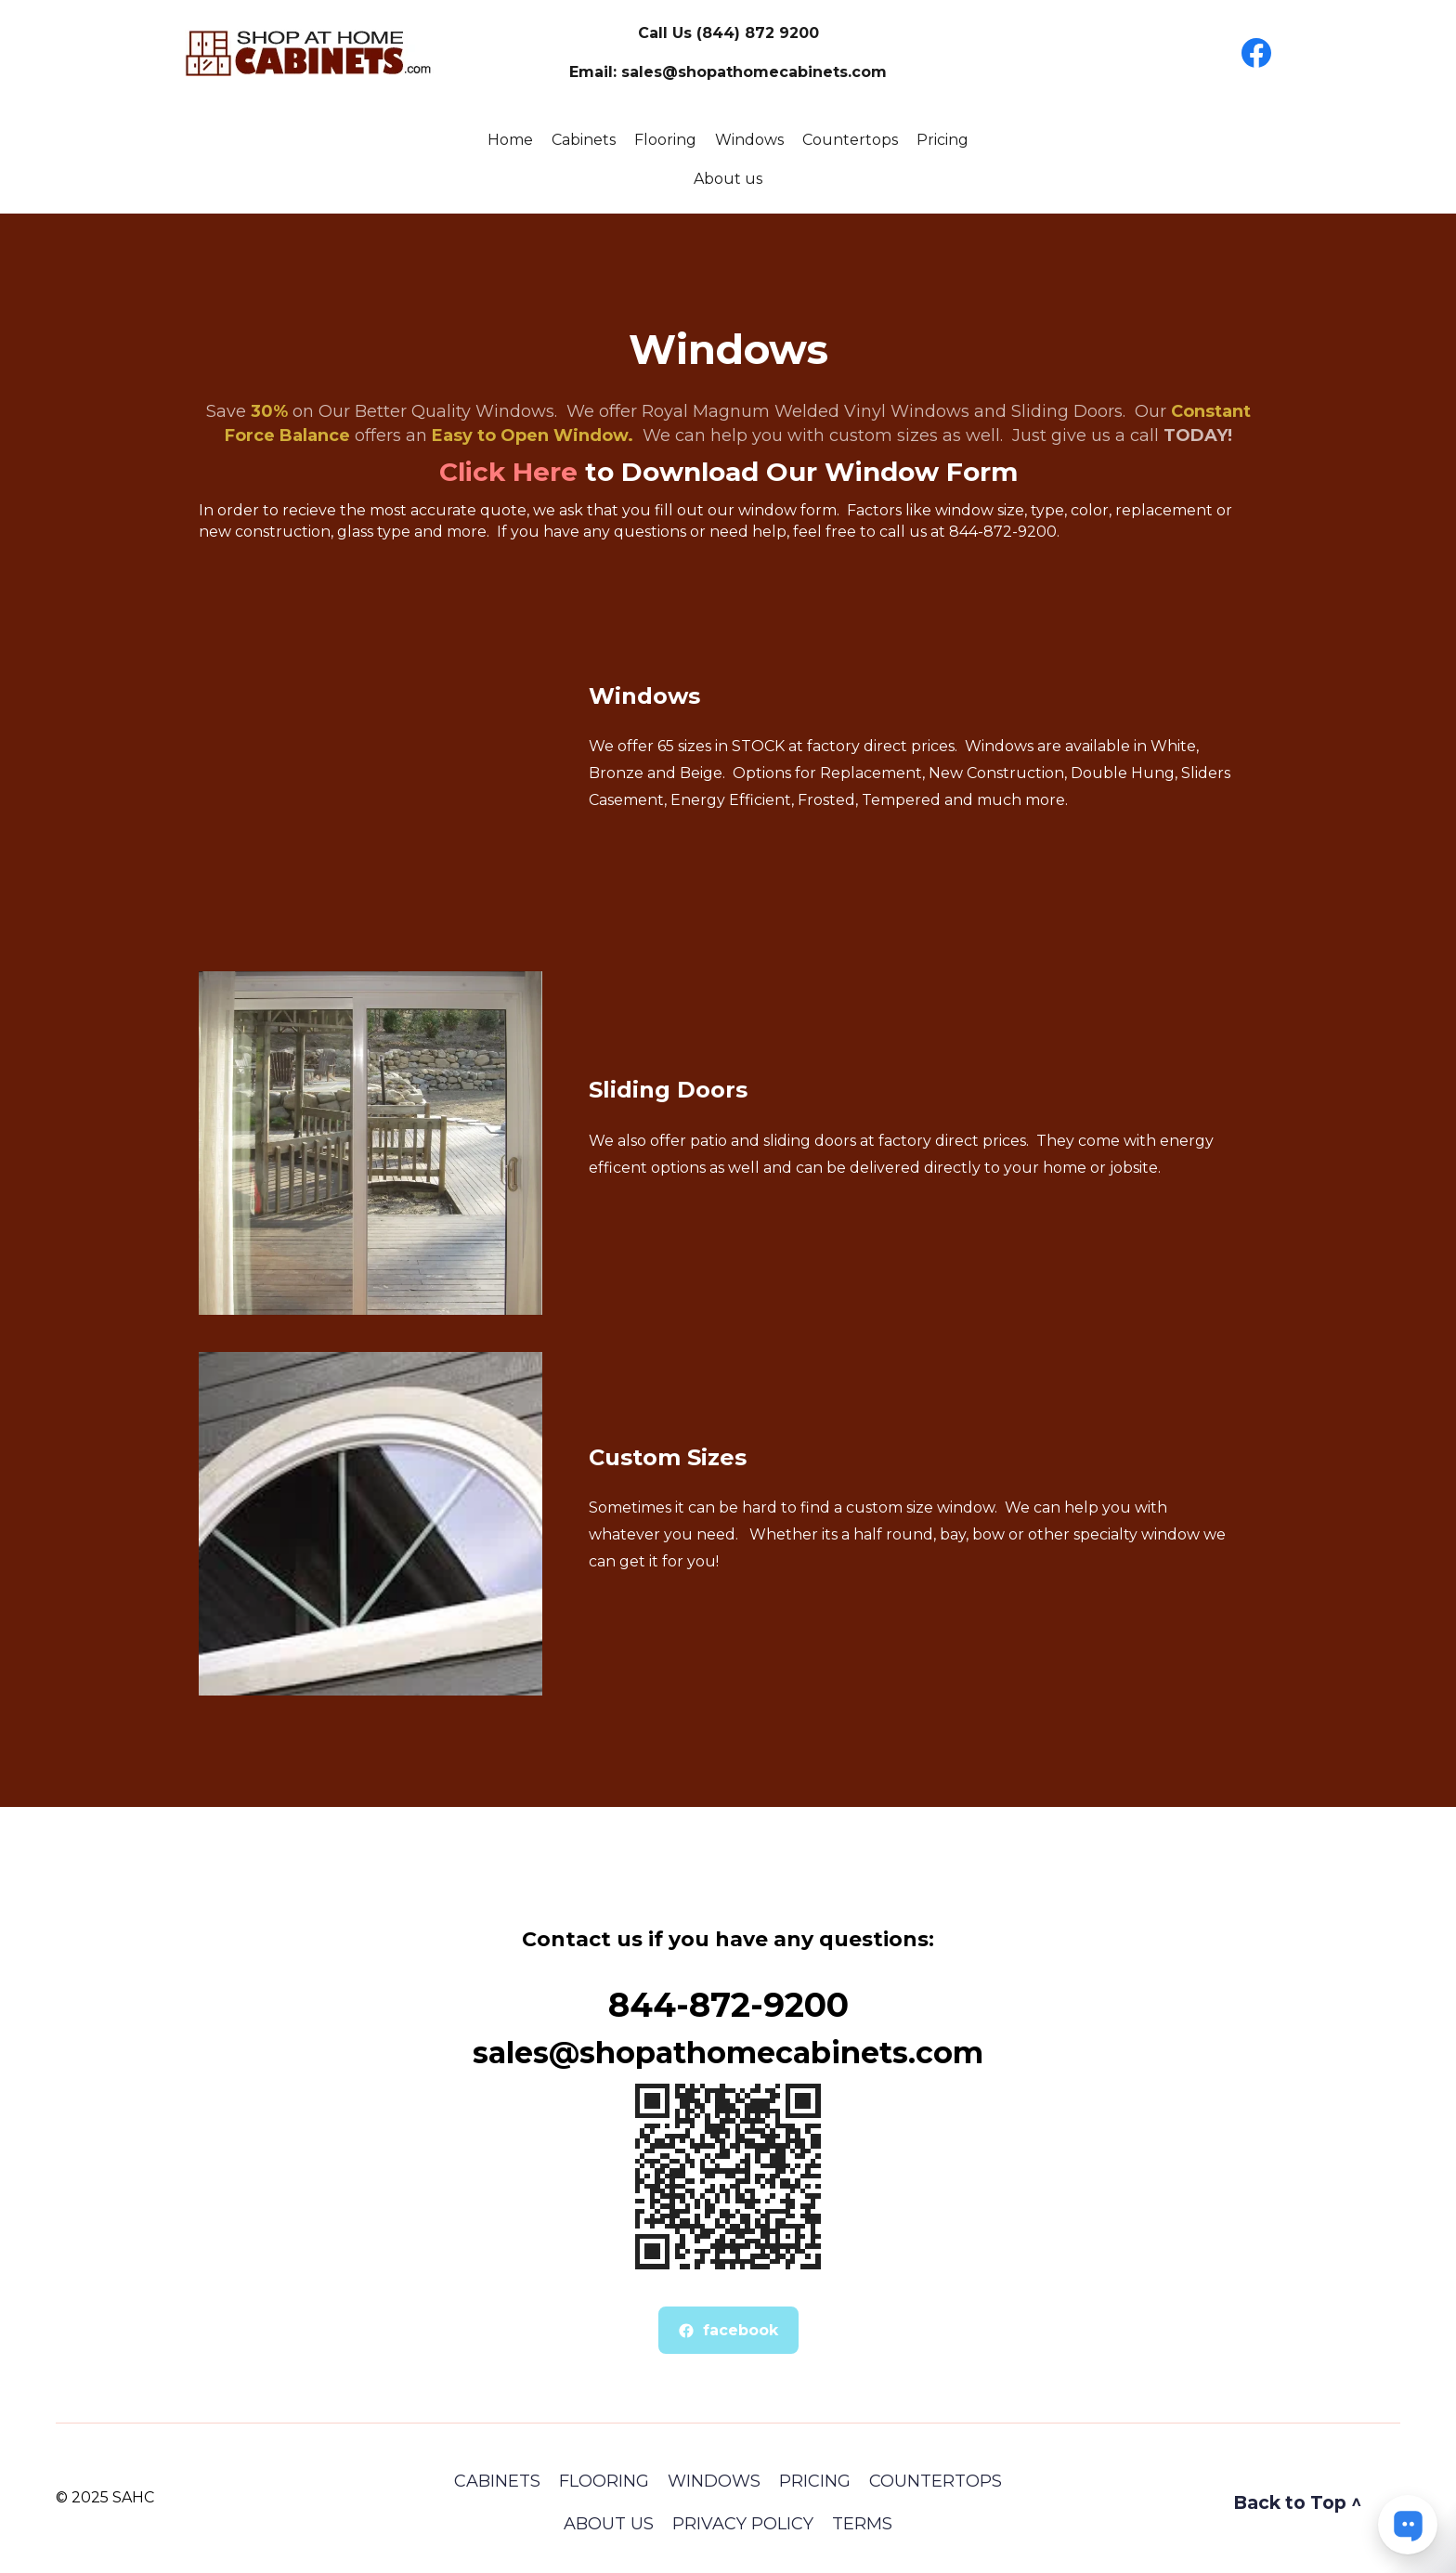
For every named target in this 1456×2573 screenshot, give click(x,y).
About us (728, 179)
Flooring (665, 140)
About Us (609, 2524)
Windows (749, 140)
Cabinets (584, 140)
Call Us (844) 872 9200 (728, 33)
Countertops (850, 140)
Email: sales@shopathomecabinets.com (728, 72)
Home (510, 140)
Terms (862, 2524)
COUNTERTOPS (935, 2481)
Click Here (508, 471)
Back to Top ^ (1297, 2502)
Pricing (942, 140)
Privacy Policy (742, 2524)
